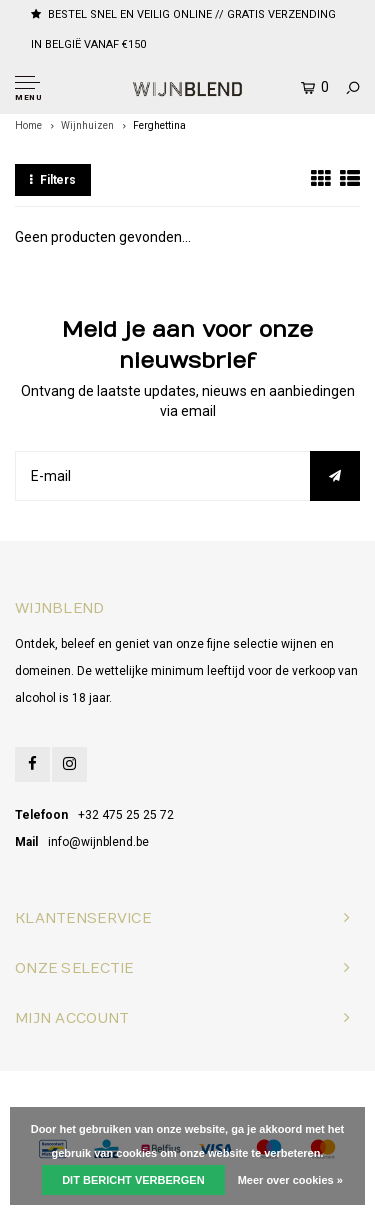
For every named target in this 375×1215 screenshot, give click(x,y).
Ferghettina (159, 125)
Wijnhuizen (87, 125)
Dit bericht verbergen (133, 1180)
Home (28, 125)
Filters (53, 180)
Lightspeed (267, 1093)
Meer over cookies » (290, 1180)
